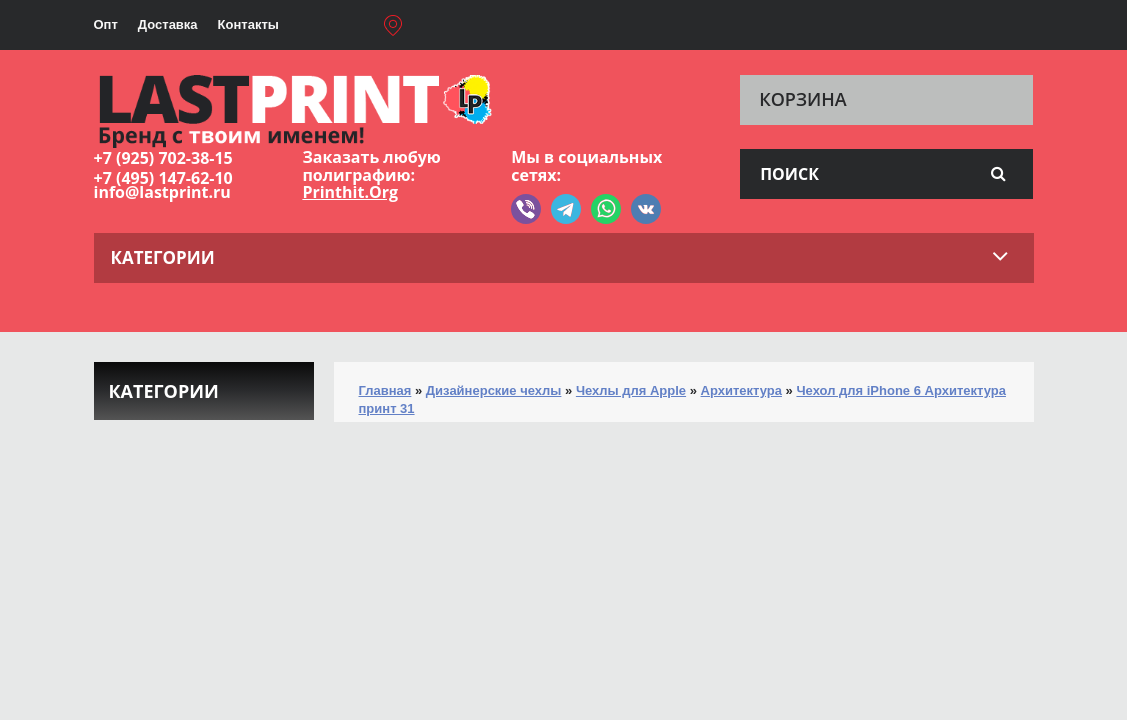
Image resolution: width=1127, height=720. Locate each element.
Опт (106, 24)
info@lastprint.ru (162, 192)
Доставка (168, 24)
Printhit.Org (350, 192)
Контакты (248, 24)
